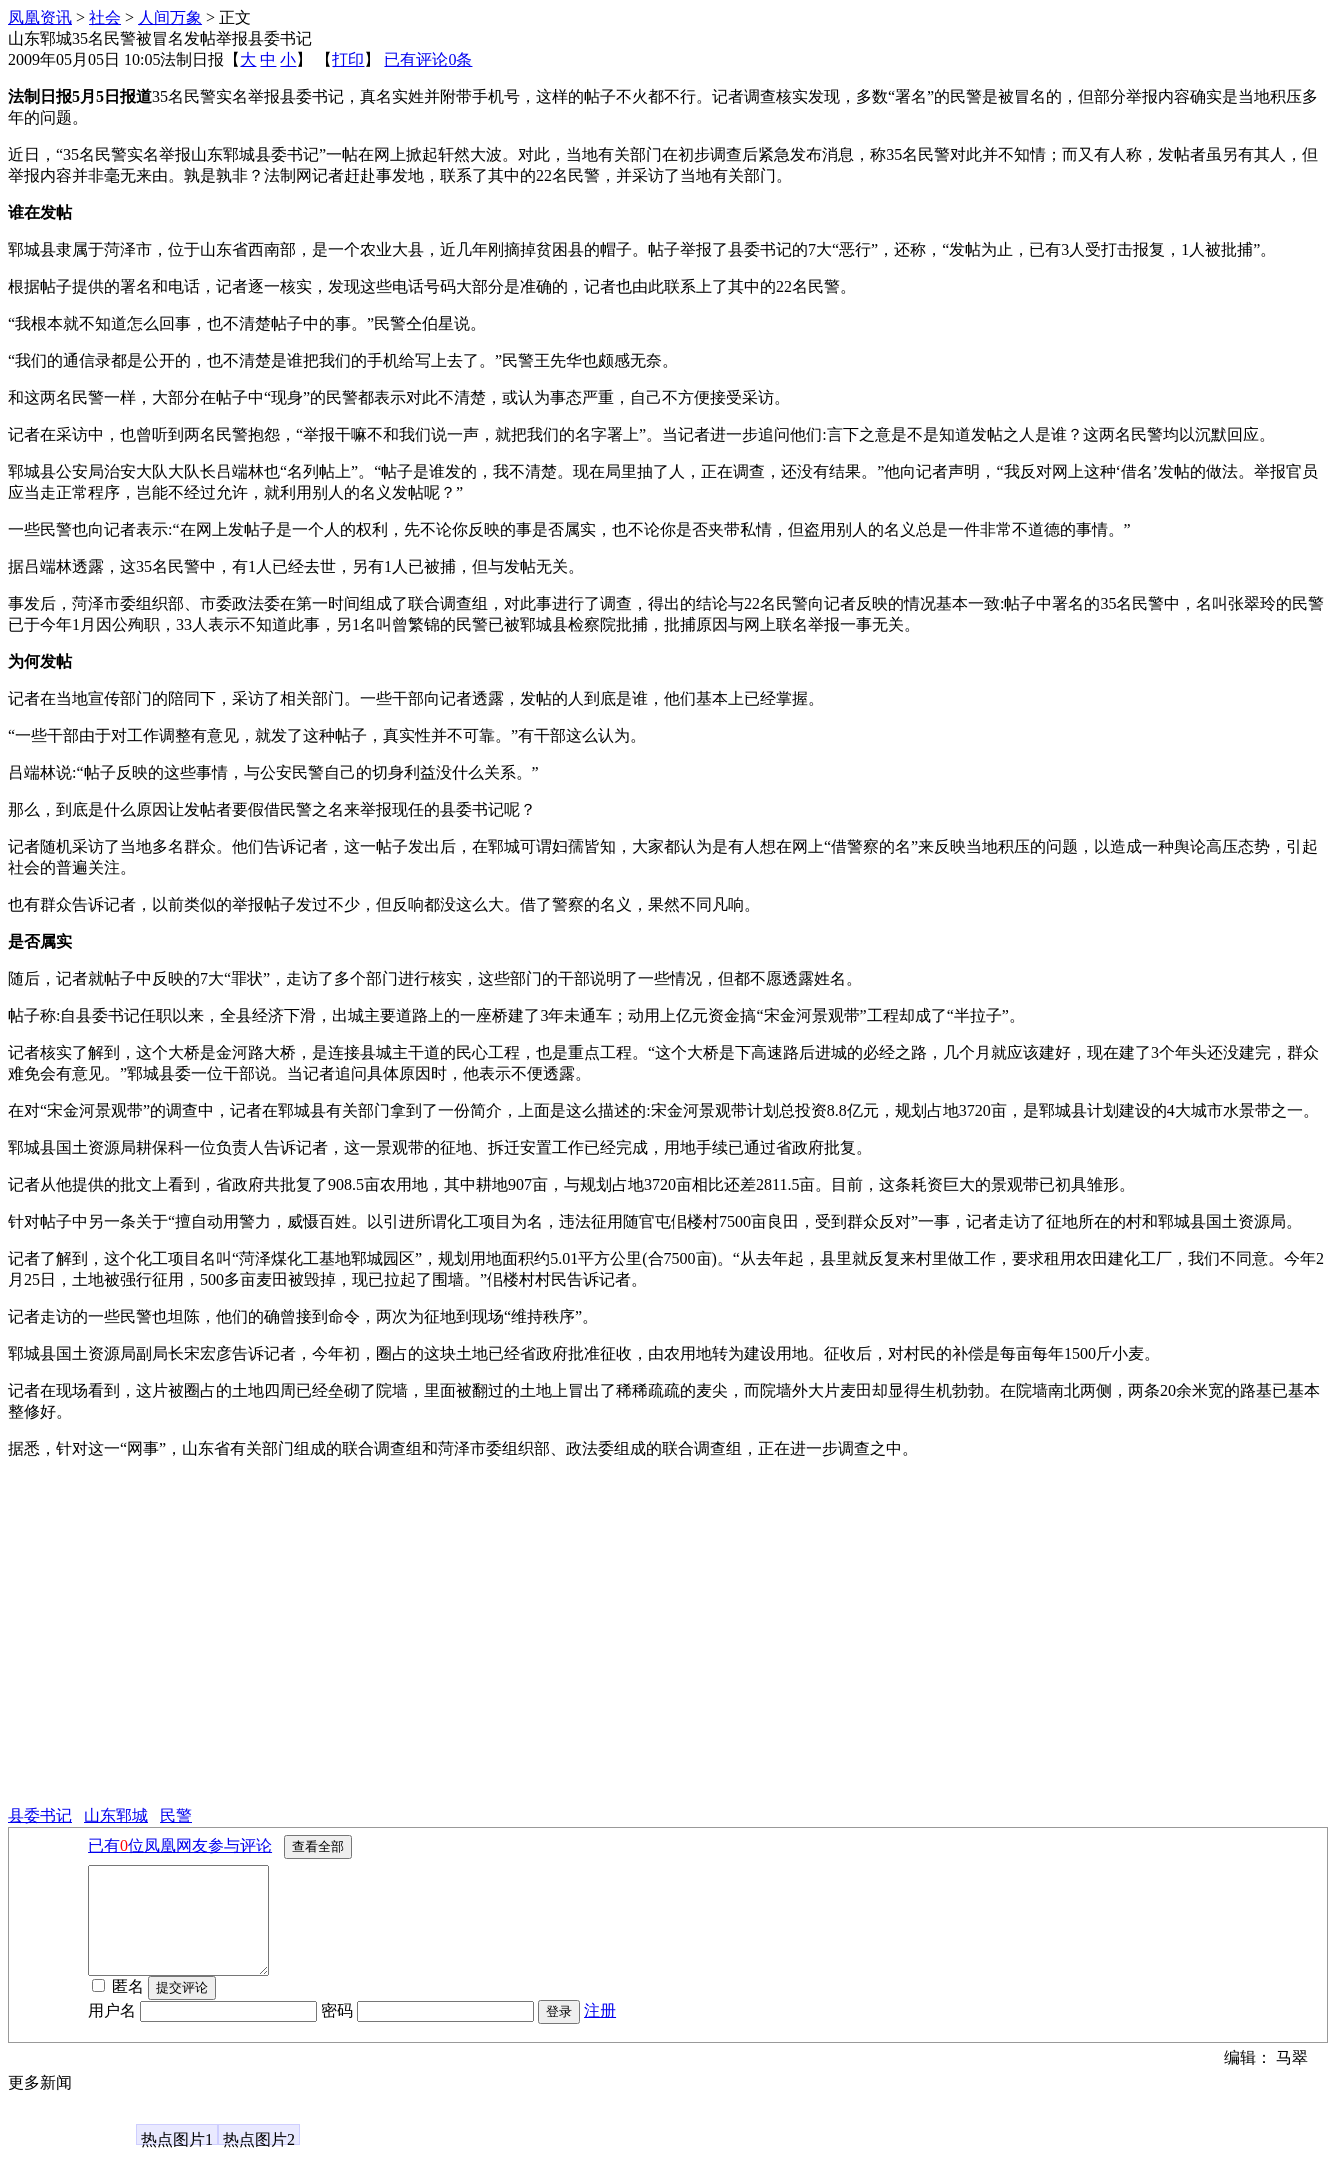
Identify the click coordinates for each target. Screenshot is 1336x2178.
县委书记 (40, 1815)
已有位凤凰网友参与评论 (180, 1845)
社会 (105, 17)
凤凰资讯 (40, 17)
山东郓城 (116, 1815)
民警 (176, 1815)
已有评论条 (428, 59)
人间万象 (170, 17)
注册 (600, 2031)
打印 (348, 59)
